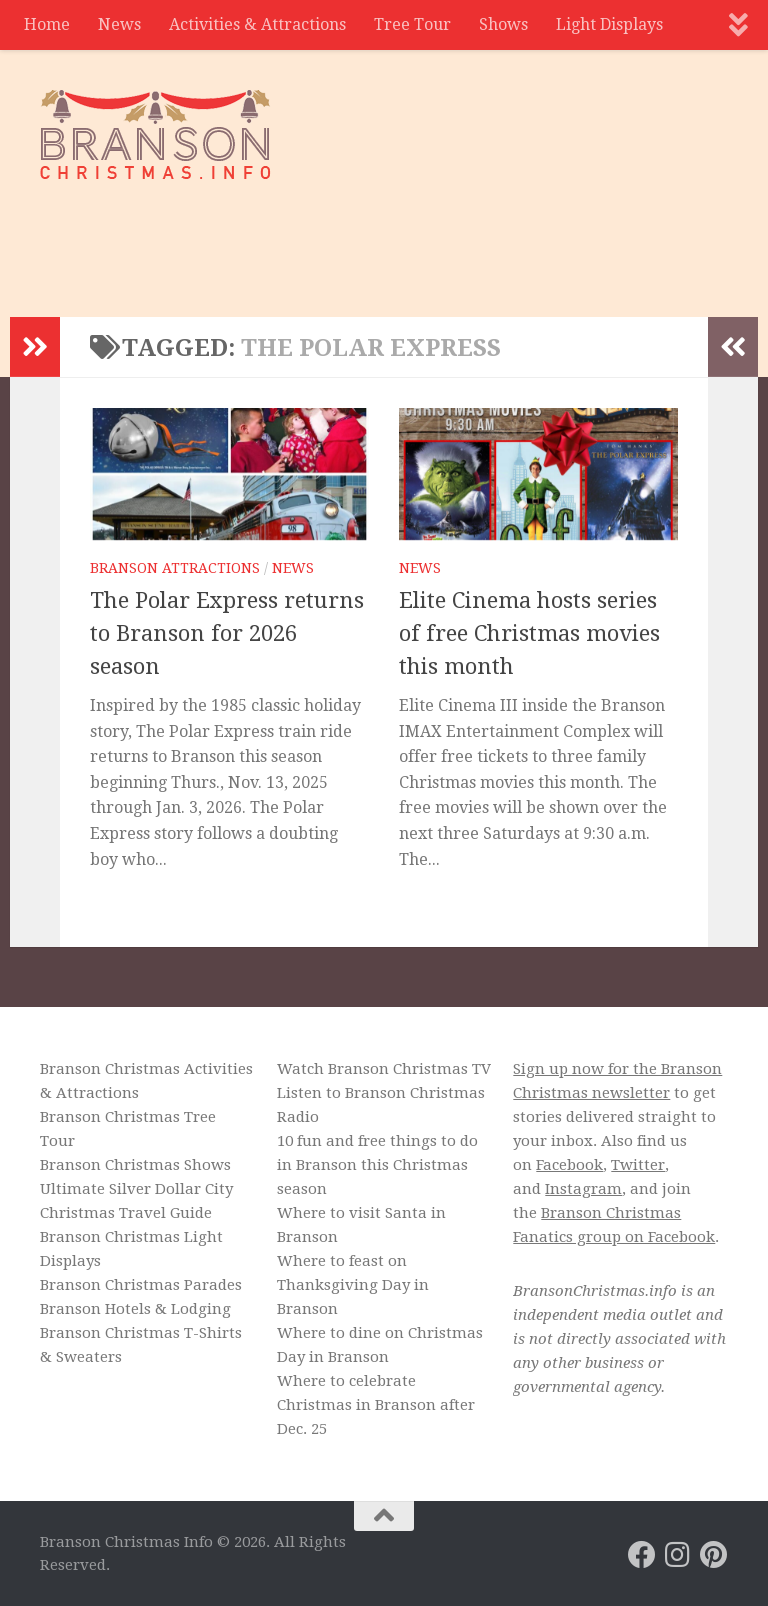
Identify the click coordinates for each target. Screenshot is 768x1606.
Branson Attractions (175, 568)
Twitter (638, 1165)
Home (47, 24)
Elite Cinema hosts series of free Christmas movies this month (529, 633)
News (119, 24)
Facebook (569, 1165)
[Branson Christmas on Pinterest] (714, 1555)
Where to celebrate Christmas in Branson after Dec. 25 (376, 1405)
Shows (503, 24)
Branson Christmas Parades (141, 1285)
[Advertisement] (364, 235)
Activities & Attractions (257, 24)
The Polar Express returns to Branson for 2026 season (227, 633)
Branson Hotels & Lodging (135, 1309)
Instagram (583, 1189)
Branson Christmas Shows (135, 1165)
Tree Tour (412, 24)
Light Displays (609, 24)
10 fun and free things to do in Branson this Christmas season (377, 1165)
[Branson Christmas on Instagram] (678, 1555)
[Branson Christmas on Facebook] (642, 1555)
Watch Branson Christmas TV (384, 1069)
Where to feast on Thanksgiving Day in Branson (353, 1285)
